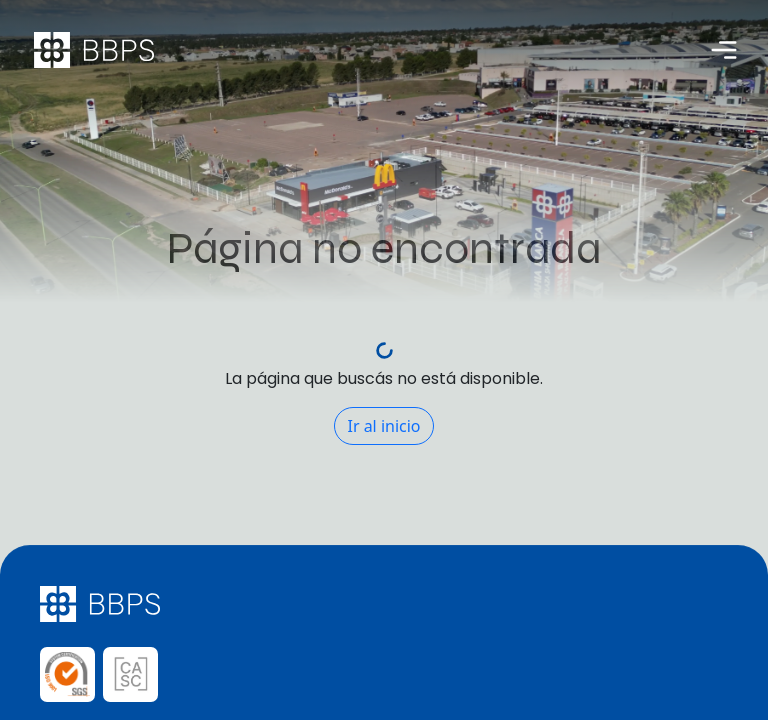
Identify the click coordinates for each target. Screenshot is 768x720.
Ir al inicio (383, 426)
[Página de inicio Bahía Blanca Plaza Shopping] (94, 50)
